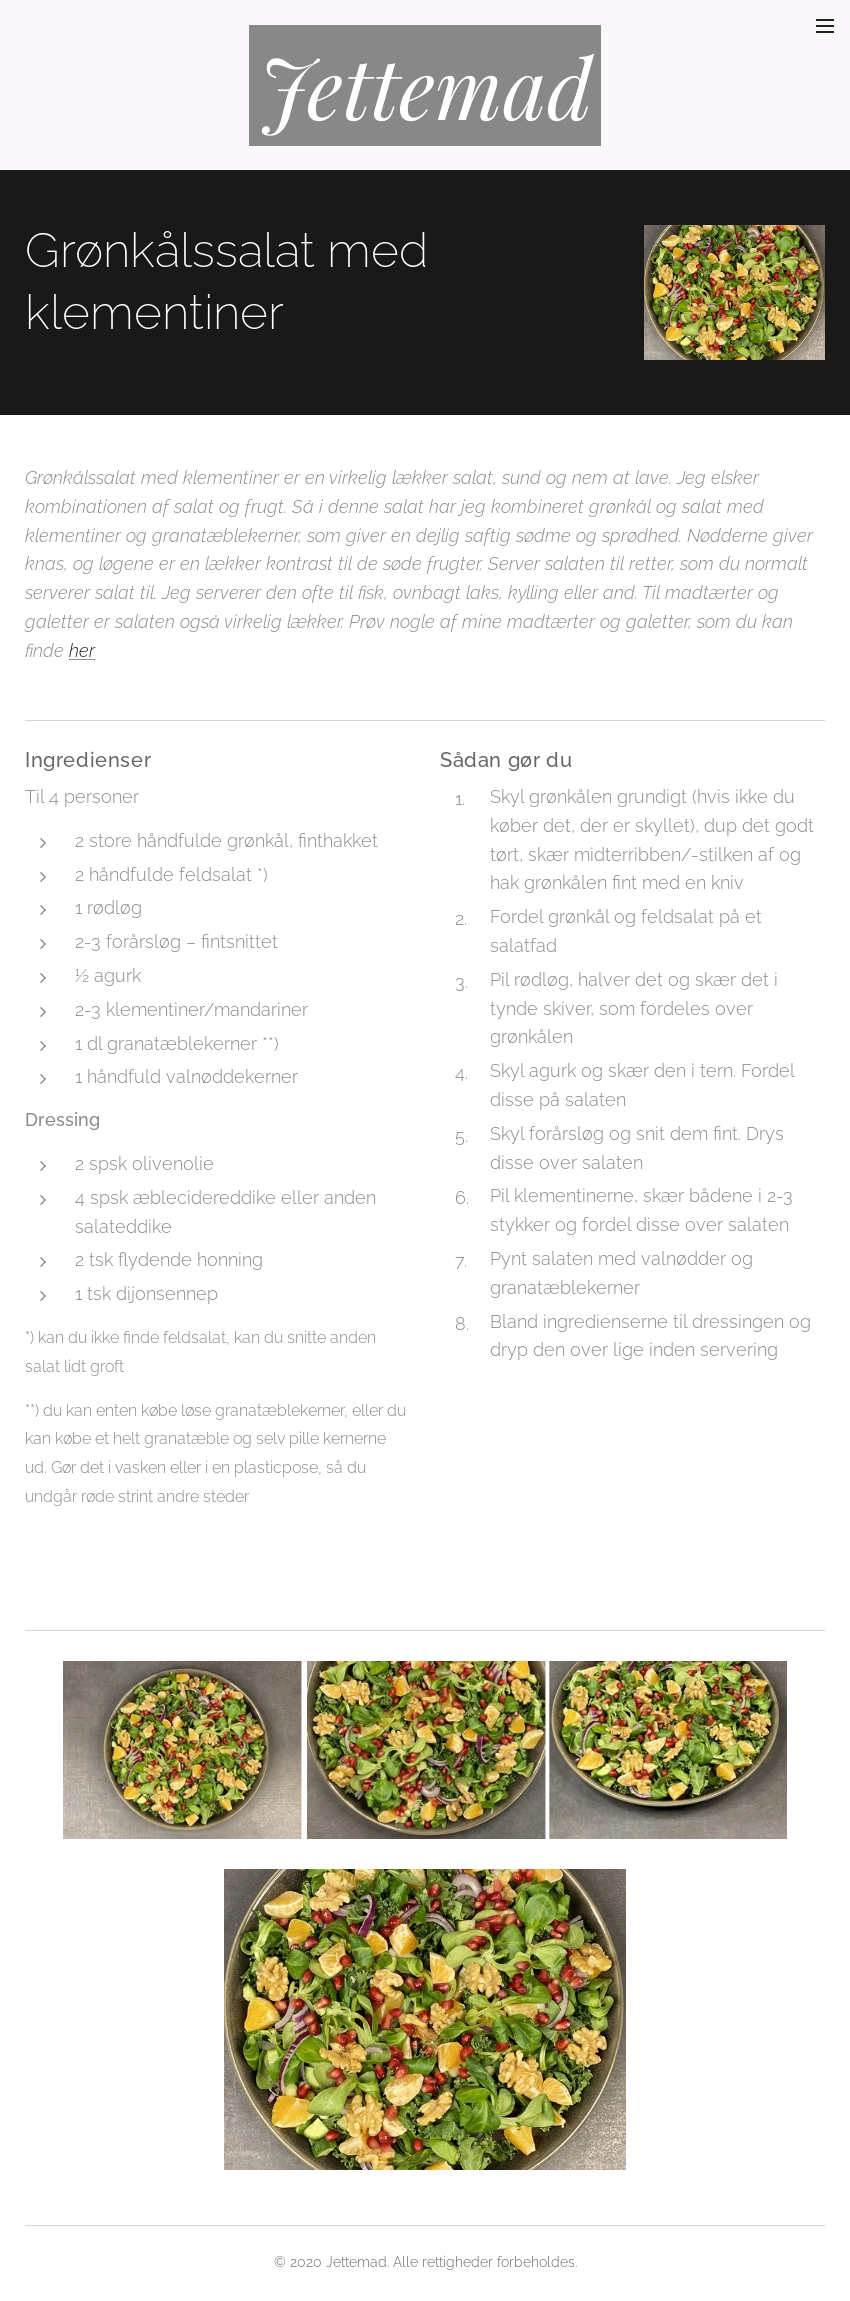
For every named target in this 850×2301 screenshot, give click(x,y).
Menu (825, 26)
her (82, 650)
